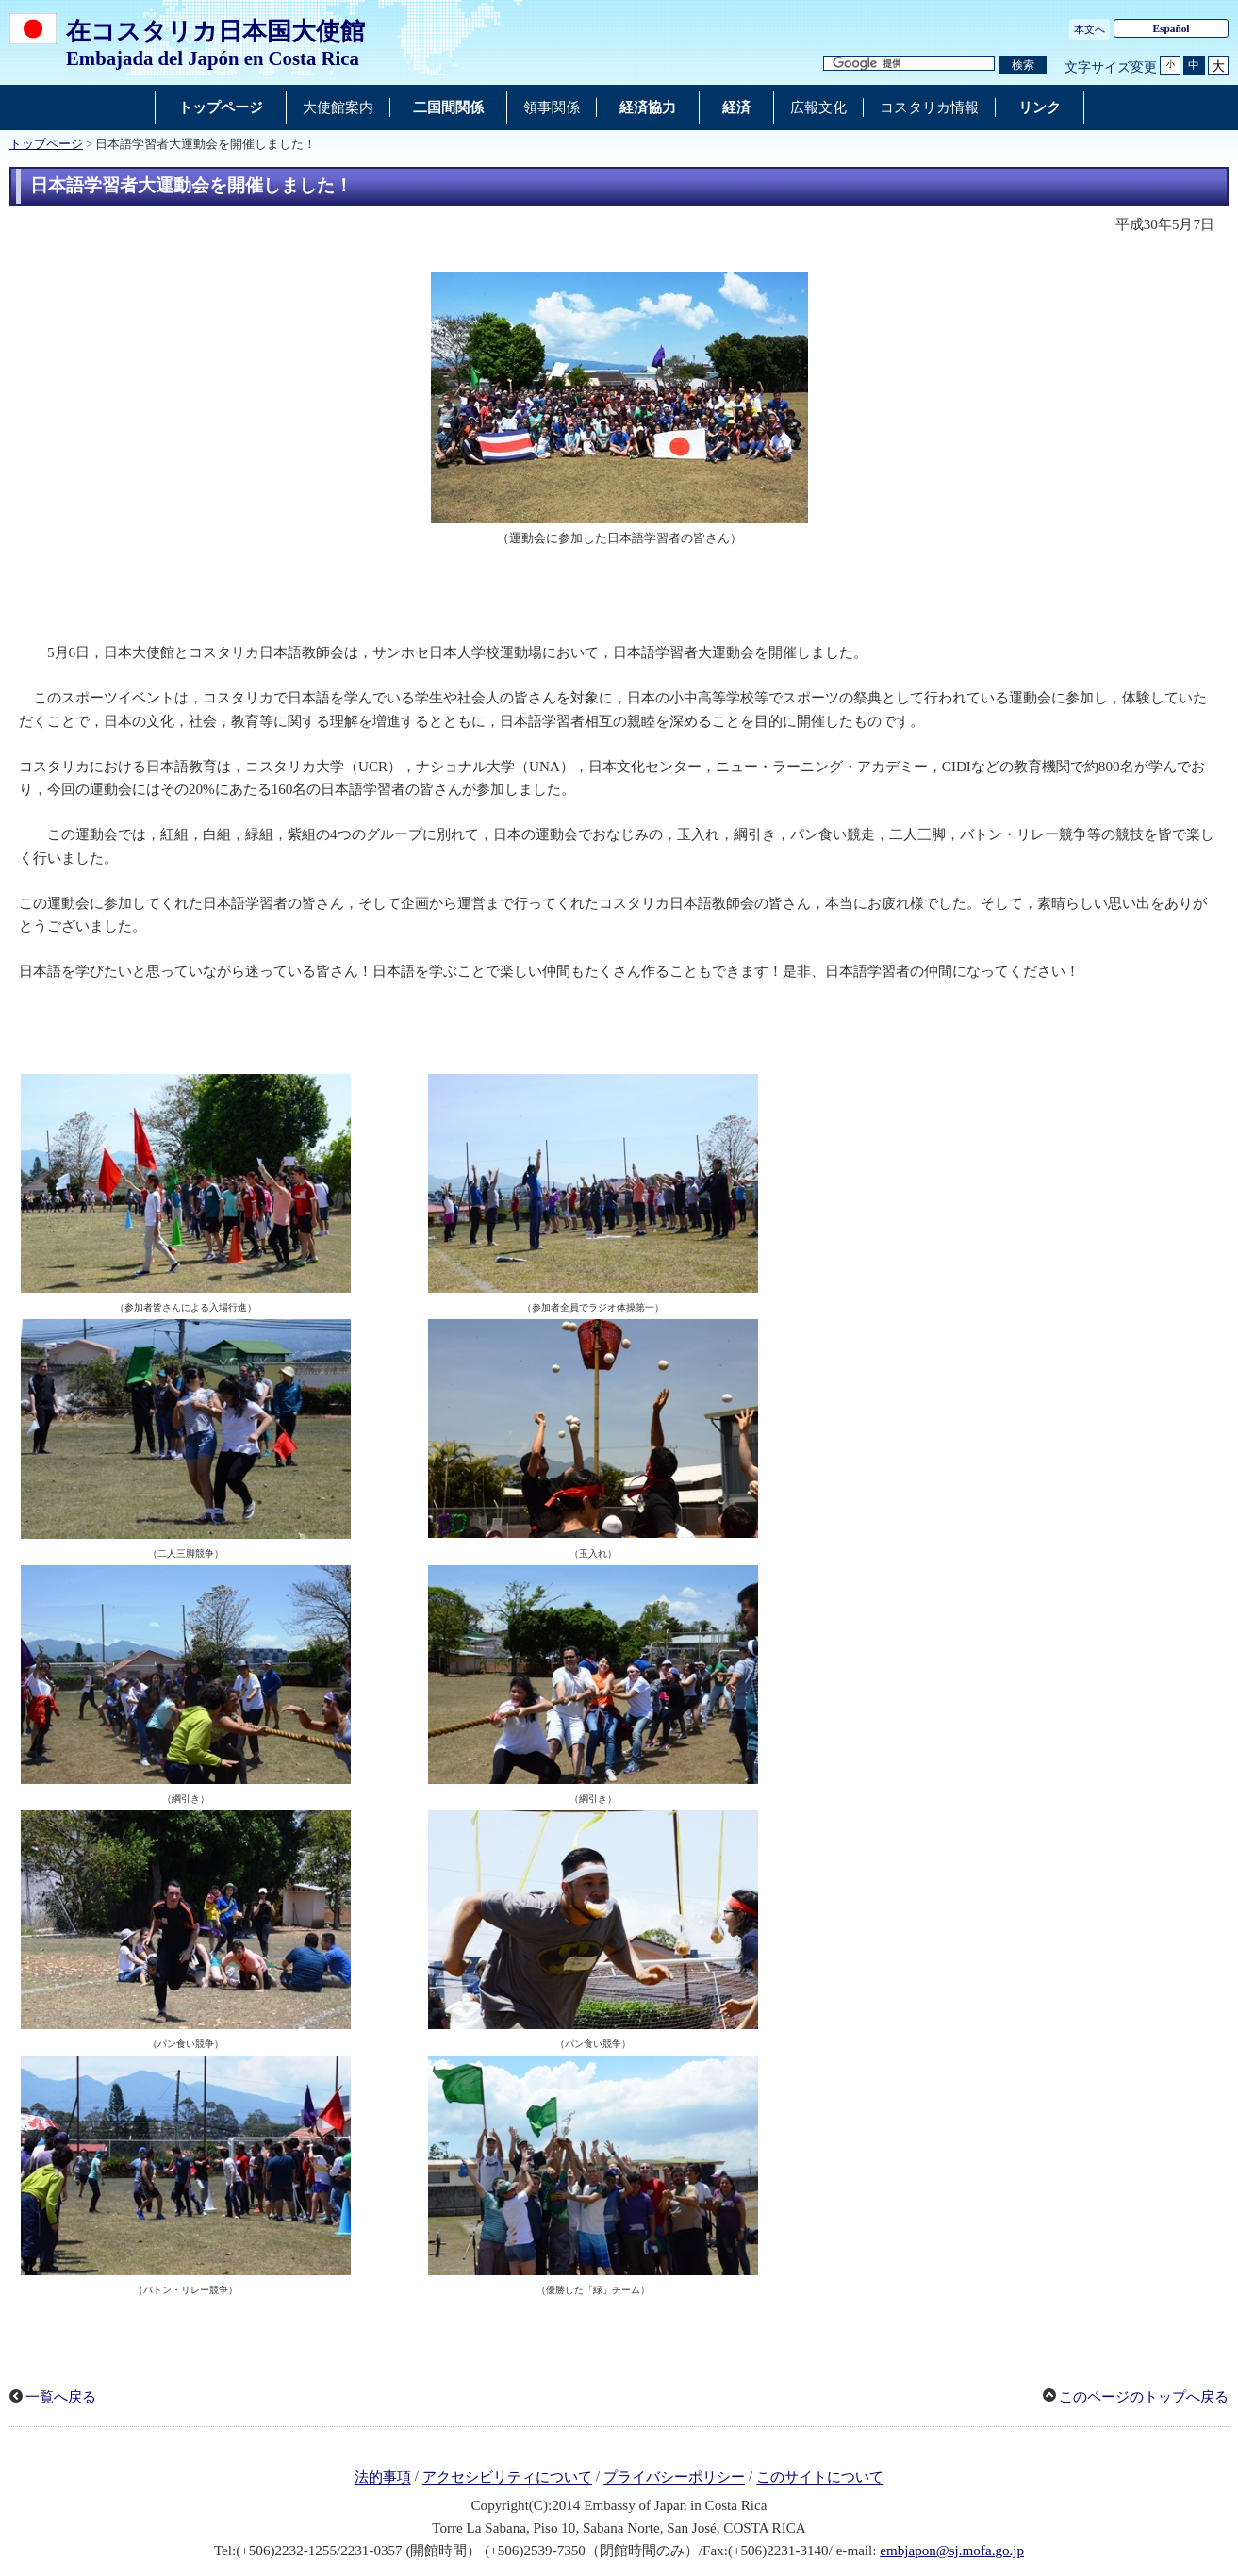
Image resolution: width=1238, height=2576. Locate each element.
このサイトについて (819, 2477)
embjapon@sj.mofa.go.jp (952, 2550)
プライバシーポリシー (674, 2477)
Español (1170, 28)
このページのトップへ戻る (1144, 2396)
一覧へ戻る (60, 2396)
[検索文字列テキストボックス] (909, 64)
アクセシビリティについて (507, 2477)
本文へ (1089, 29)
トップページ (46, 144)
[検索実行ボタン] (1023, 65)
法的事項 (383, 2477)
